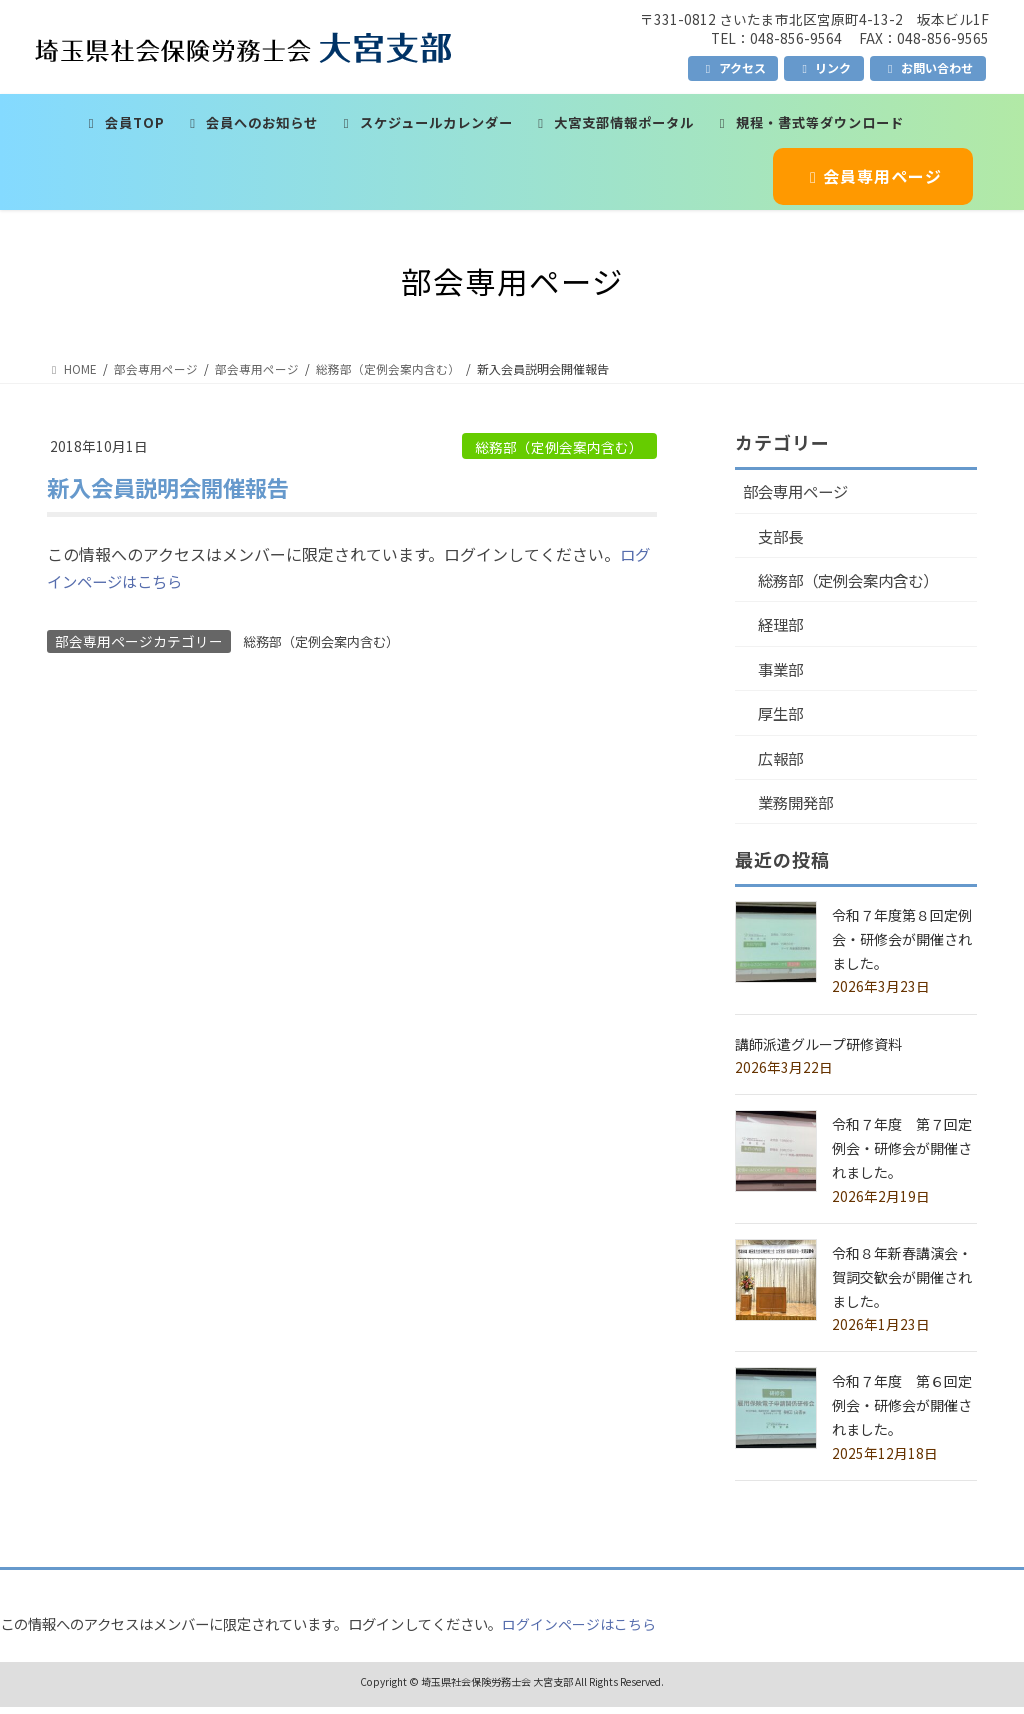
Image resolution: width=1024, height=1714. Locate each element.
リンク (824, 67)
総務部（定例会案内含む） (559, 447)
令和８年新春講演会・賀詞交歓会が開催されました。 (902, 1285)
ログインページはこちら (579, 1631)
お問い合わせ (928, 67)
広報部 (783, 764)
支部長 (783, 537)
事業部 (783, 674)
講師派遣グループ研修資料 (818, 1051)
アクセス (733, 67)
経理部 (783, 628)
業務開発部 (799, 810)
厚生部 (783, 719)
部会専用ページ (799, 492)
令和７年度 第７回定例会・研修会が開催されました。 (902, 1156)
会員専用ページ (872, 176)
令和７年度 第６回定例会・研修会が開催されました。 (902, 1413)
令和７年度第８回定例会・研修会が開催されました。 (902, 947)
